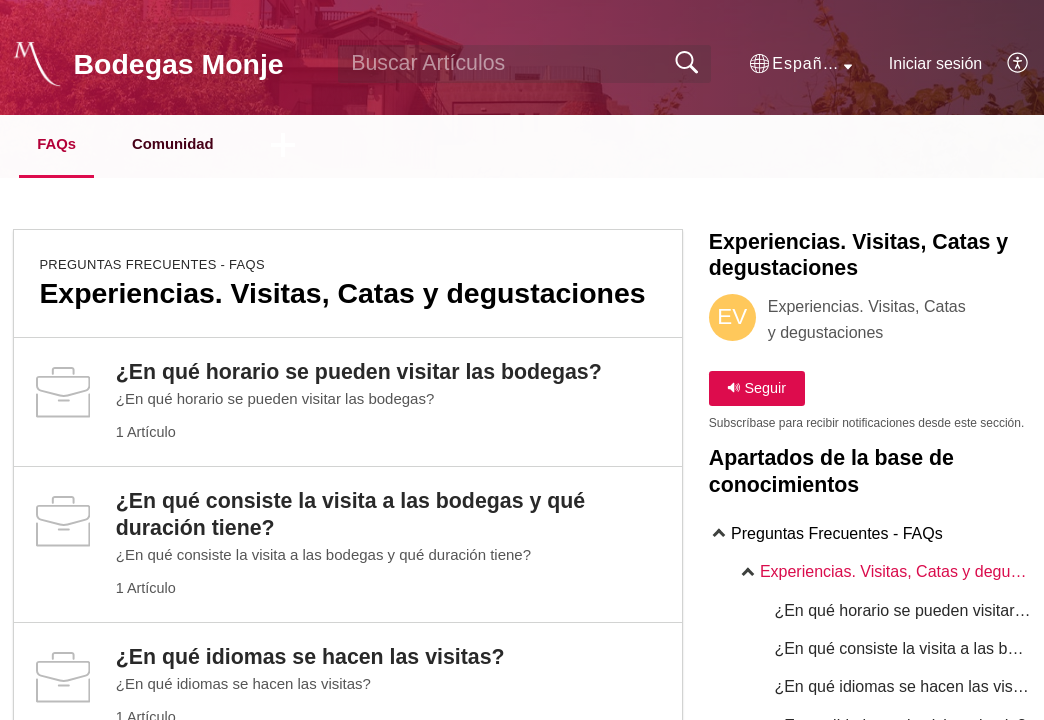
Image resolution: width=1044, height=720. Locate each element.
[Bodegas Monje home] (37, 64)
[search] (524, 64)
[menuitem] (1006, 64)
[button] (801, 64)
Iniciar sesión (935, 63)
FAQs (69, 145)
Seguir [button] (756, 390)
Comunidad (204, 145)
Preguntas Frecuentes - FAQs (152, 266)
